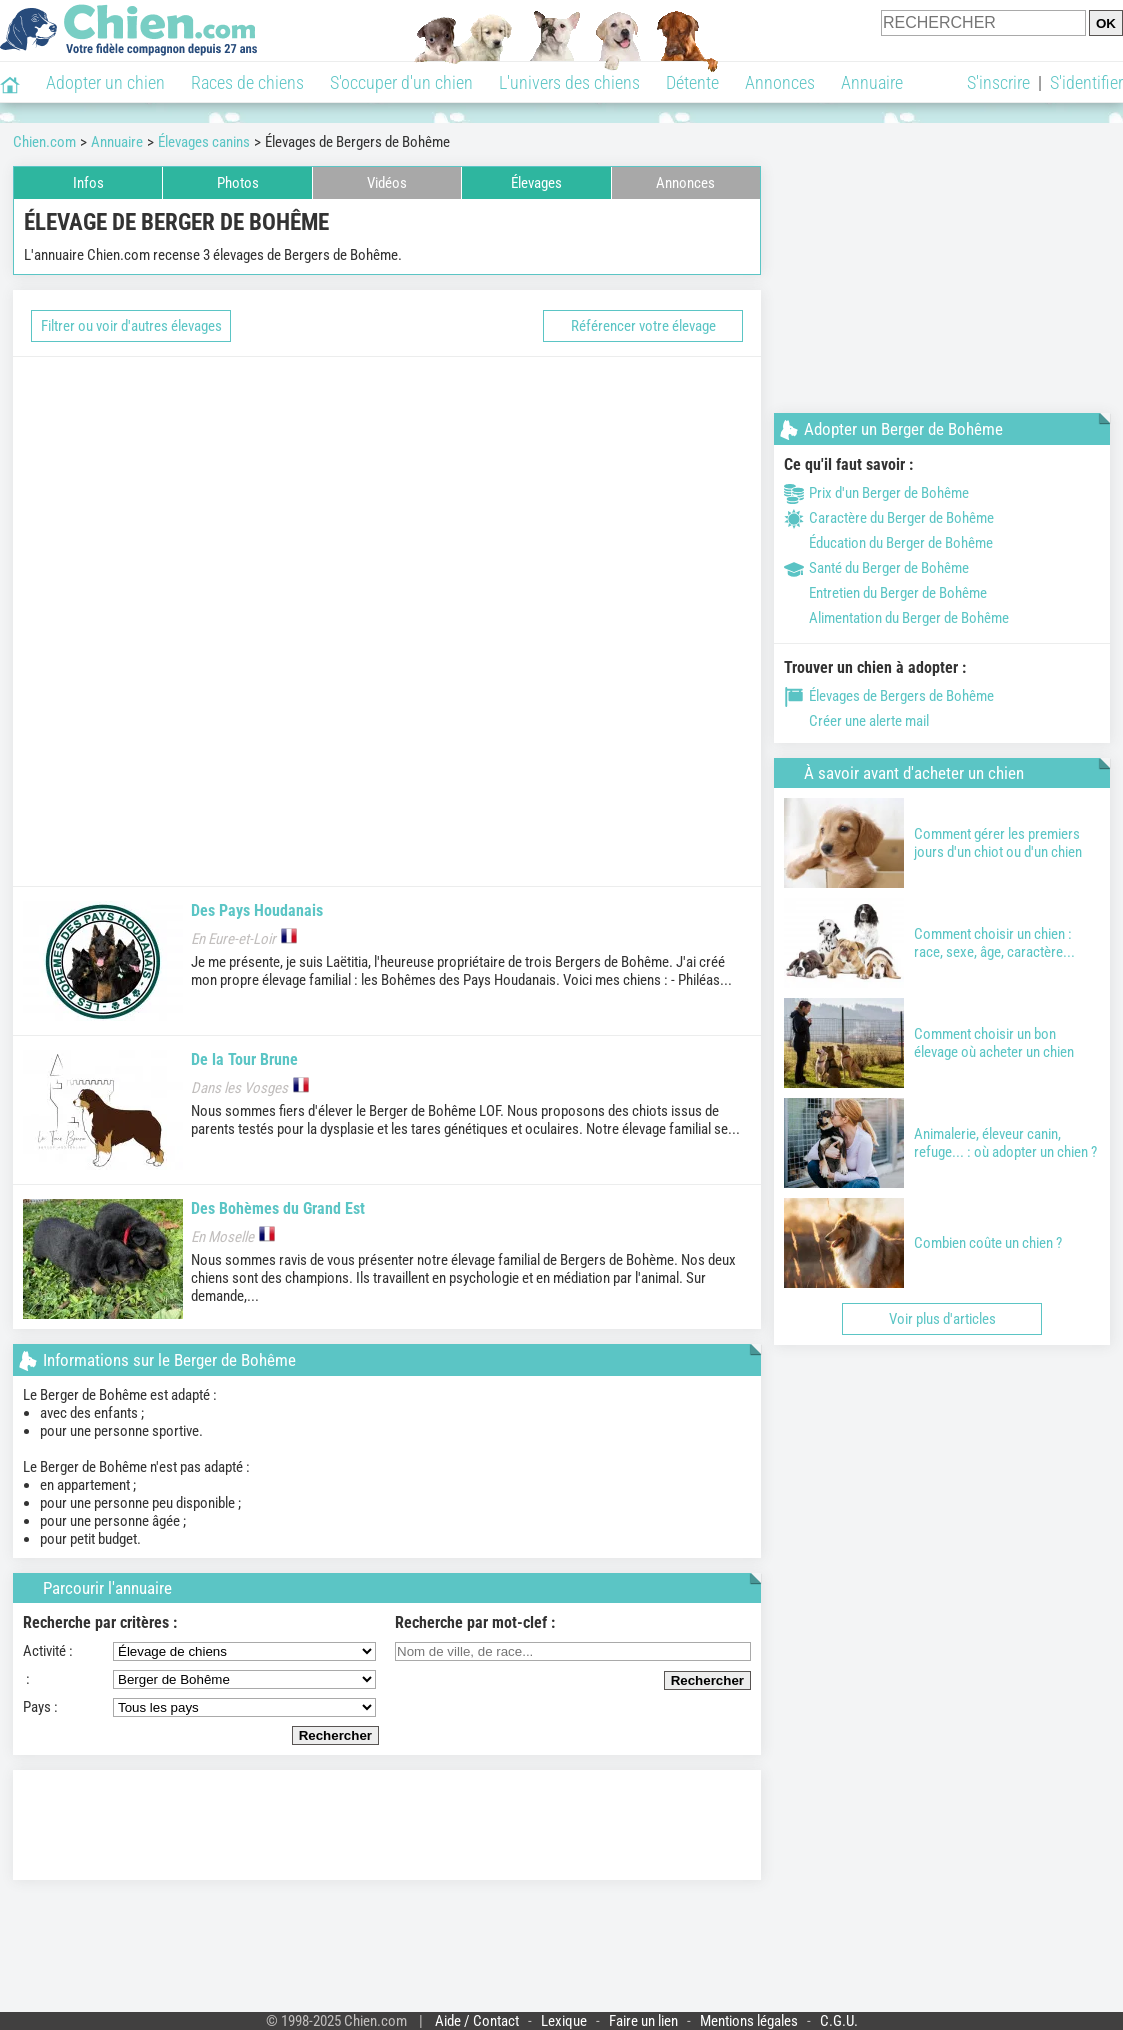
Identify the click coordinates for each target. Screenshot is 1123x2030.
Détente (692, 82)
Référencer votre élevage (643, 326)
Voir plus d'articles (942, 1319)
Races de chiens (247, 82)
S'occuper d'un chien (401, 82)
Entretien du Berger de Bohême (885, 593)
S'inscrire (998, 82)
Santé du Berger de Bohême (876, 568)
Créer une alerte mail (856, 721)
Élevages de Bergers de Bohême (889, 696)
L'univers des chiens (569, 82)
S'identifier (1086, 82)
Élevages (536, 183)
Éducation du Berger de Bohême (888, 543)
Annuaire (872, 82)
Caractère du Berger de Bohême (889, 518)
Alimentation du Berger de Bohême (896, 618)
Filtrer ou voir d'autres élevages (131, 326)
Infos (88, 183)
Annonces (780, 82)
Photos (238, 183)
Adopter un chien (105, 82)
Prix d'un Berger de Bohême (876, 493)
